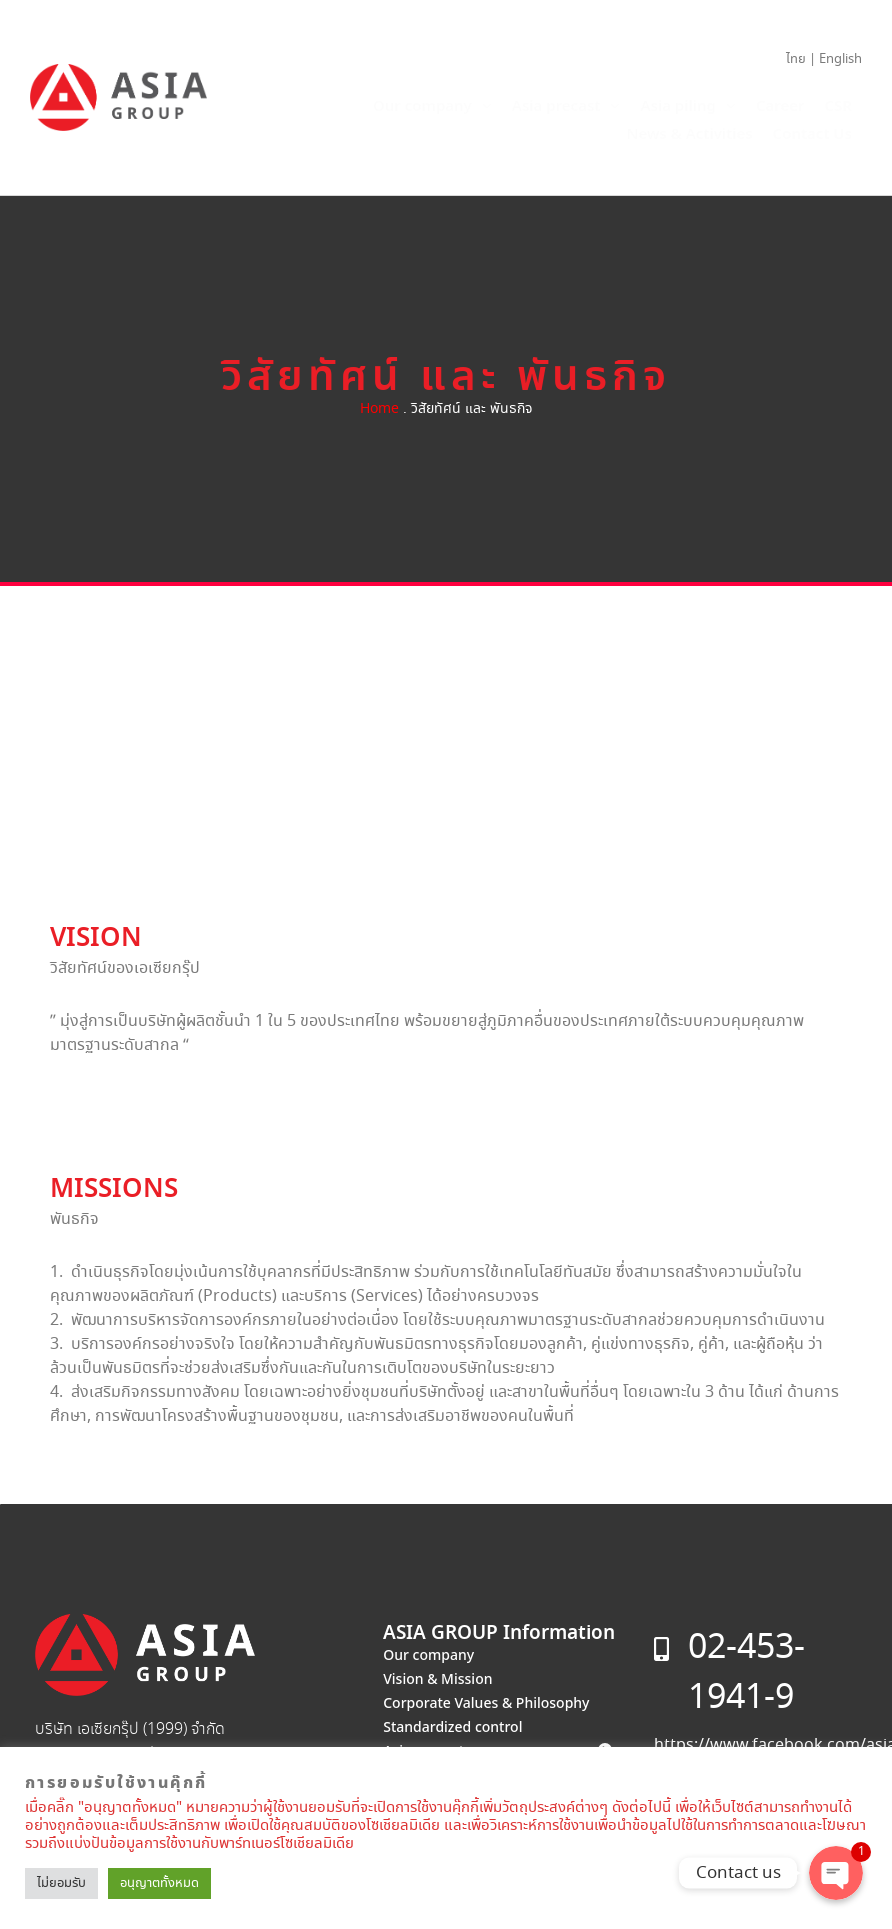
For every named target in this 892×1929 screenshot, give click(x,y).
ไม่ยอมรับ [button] (61, 1883)
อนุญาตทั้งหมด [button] (159, 1883)
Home (379, 409)
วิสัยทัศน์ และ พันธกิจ (446, 378)
